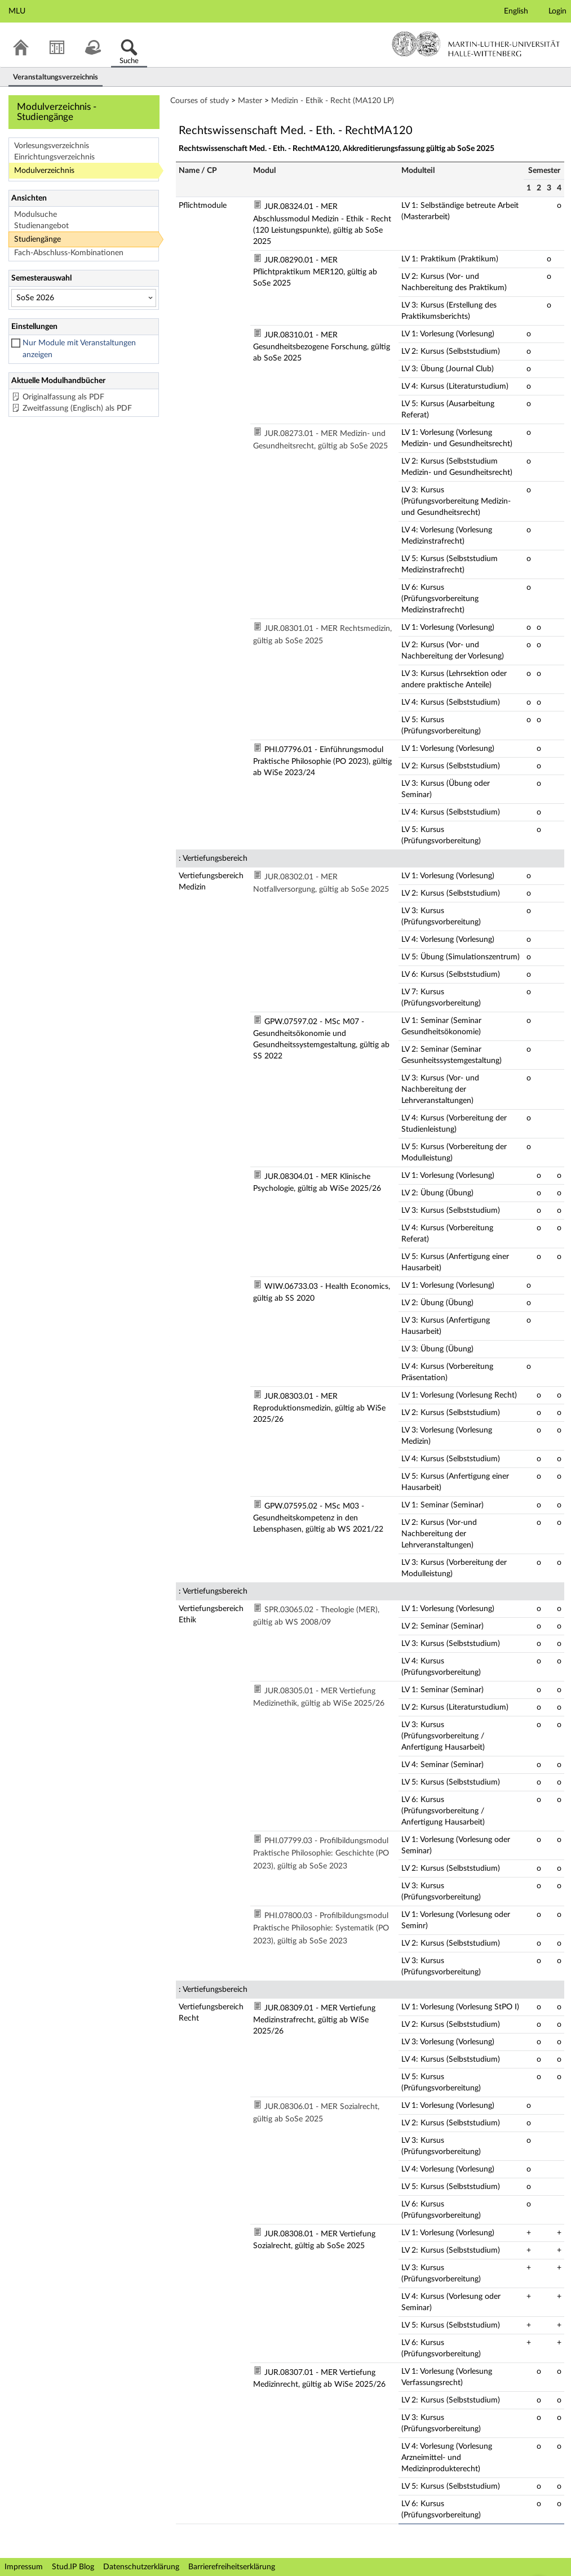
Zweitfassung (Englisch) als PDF (77, 408)
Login (557, 11)
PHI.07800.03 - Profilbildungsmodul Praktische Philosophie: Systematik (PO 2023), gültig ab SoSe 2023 (321, 1928)
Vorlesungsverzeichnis (51, 146)
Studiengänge (37, 239)
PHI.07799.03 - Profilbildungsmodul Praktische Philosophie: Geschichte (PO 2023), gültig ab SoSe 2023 (321, 1853)
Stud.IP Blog (73, 2567)
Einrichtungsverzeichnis (54, 157)
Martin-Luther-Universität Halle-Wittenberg (476, 44)
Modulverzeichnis (44, 171)
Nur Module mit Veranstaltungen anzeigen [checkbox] (79, 349)
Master (250, 101)
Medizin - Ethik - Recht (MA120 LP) (332, 101)
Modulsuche (35, 215)
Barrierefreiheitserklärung (231, 2567)
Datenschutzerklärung (141, 2567)
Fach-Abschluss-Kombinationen (68, 253)
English (516, 11)
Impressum (24, 2567)
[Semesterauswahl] (83, 298)
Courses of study (199, 101)
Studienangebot (41, 226)
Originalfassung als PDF (63, 397)
